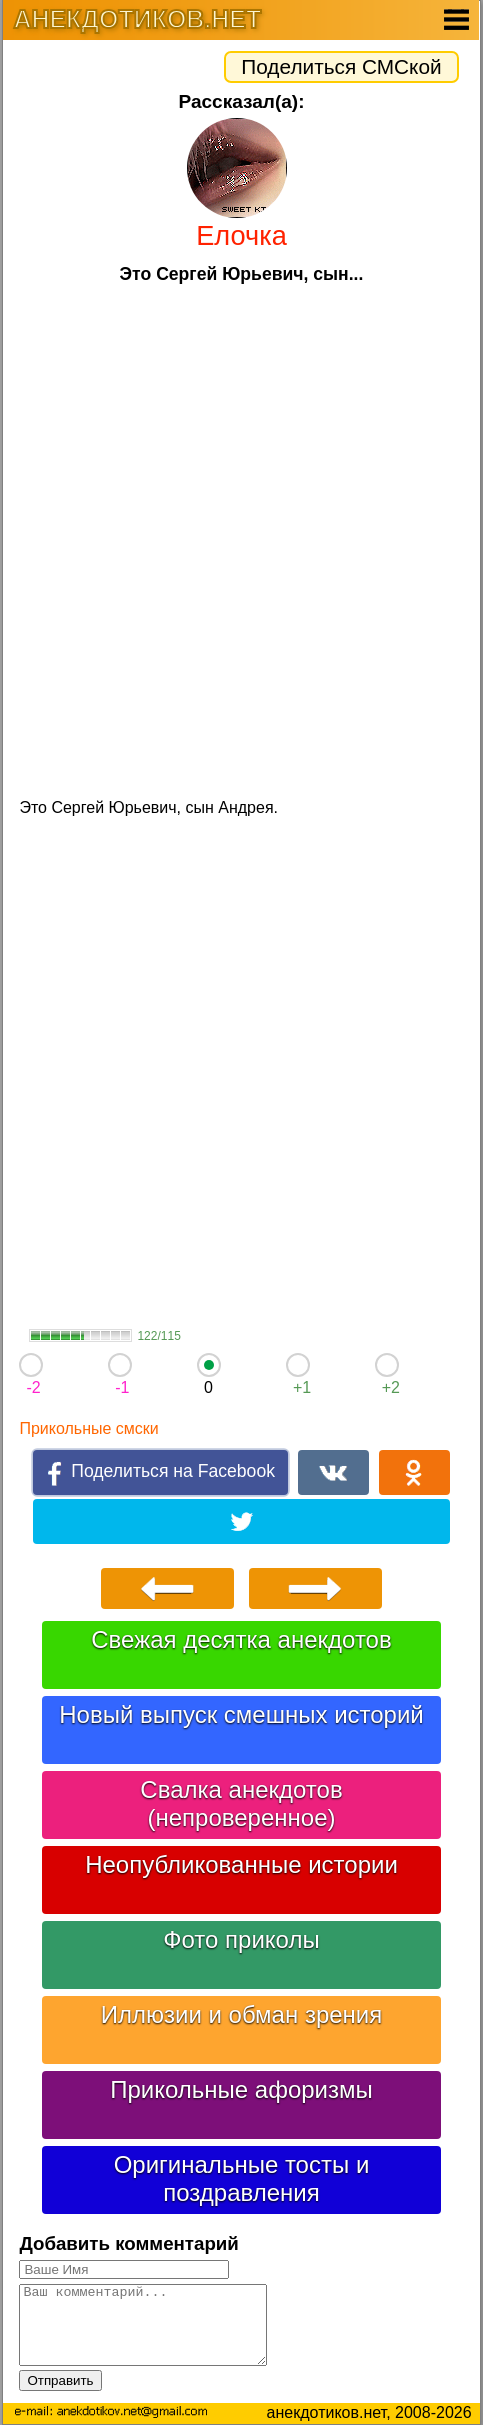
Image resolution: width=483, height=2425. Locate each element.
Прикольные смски (88, 1428)
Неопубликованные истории (241, 1864)
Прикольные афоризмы (241, 2089)
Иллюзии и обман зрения (242, 2014)
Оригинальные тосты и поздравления (242, 2178)
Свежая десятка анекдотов (241, 1639)
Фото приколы (241, 1939)
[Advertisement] (241, 538)
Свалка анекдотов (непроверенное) (241, 1803)
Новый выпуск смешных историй (241, 1714)
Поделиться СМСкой (341, 66)
